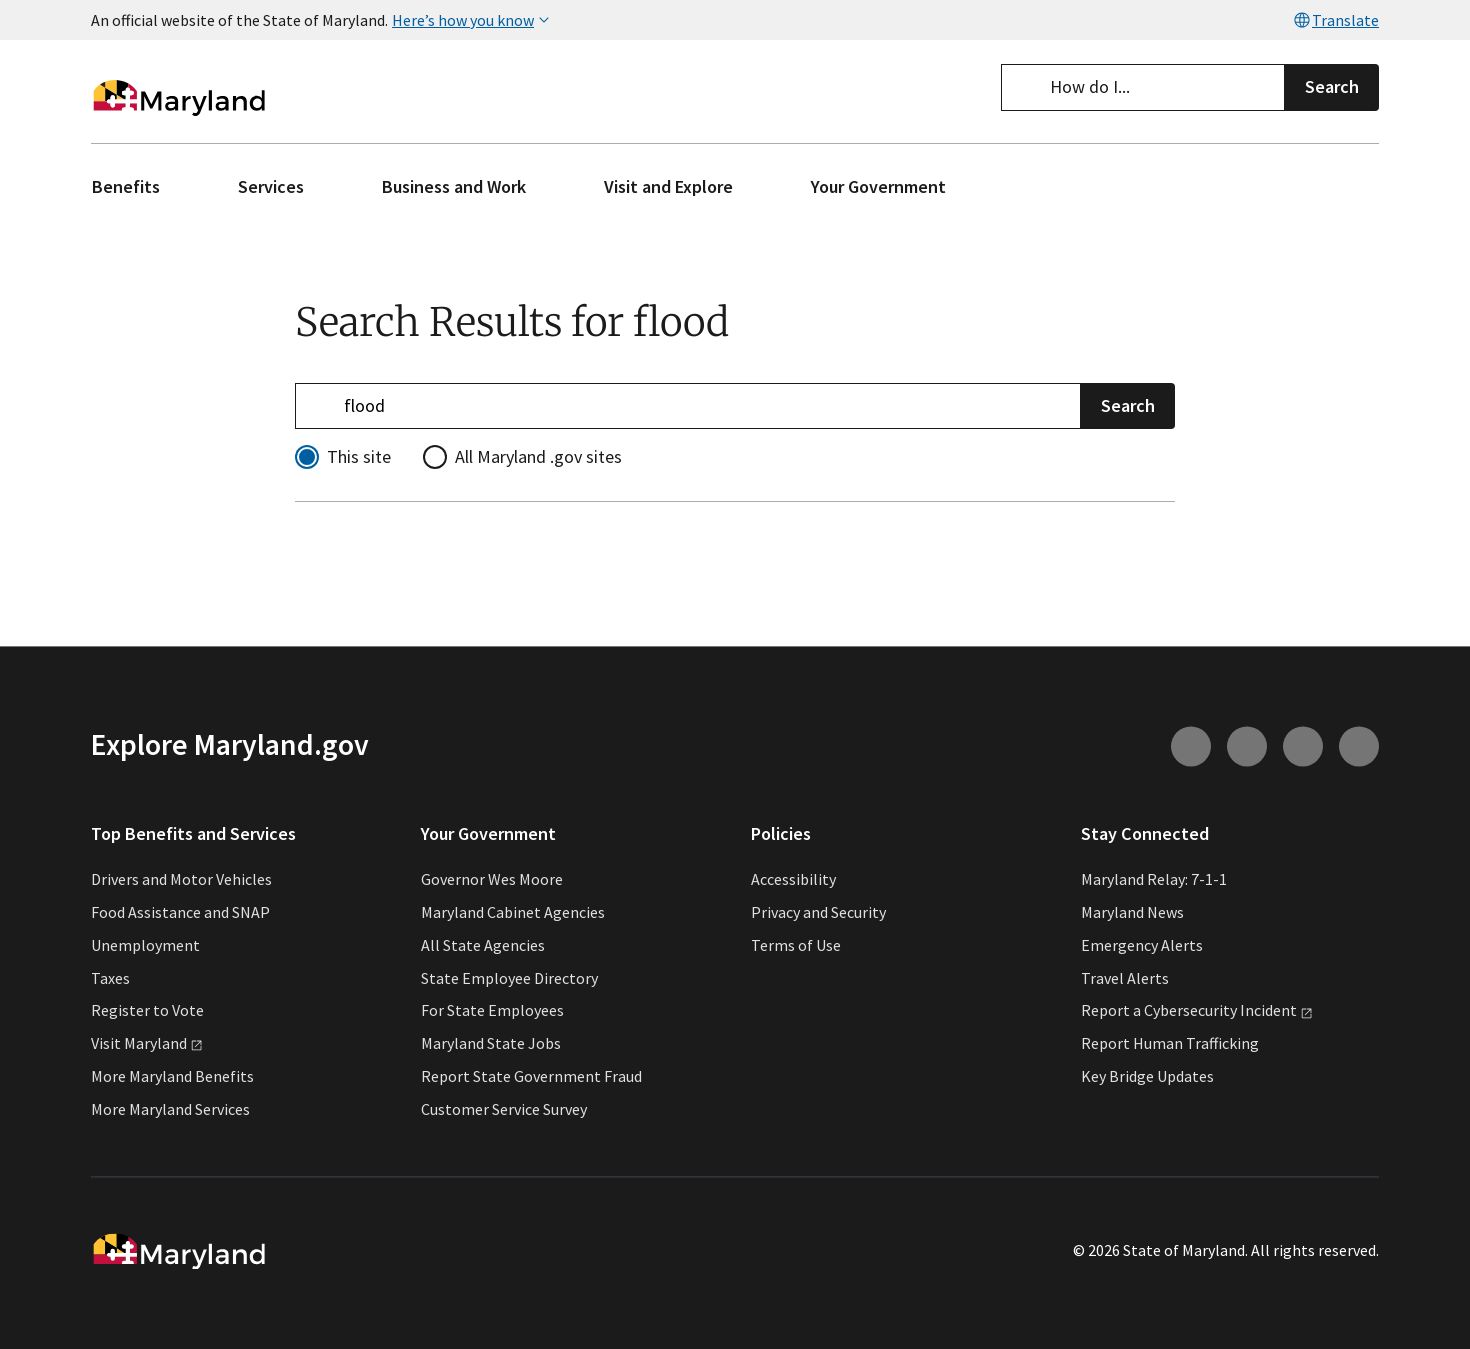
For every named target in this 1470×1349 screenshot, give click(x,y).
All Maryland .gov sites (538, 456)
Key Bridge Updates (1147, 1076)
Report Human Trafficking (1170, 1044)
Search (1332, 86)
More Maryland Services (170, 1109)
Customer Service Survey (504, 1109)
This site (359, 456)
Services (271, 186)
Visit (147, 1044)
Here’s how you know (473, 20)
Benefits (126, 186)
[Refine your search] (688, 405)
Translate (1335, 20)
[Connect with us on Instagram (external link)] (1191, 746)
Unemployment (145, 945)
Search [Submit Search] (1128, 404)
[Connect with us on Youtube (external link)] (1247, 746)
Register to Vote (147, 1011)
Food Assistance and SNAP (180, 912)
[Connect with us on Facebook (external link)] (1303, 746)
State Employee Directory (509, 978)
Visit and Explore (668, 186)
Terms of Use (796, 945)
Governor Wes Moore (492, 880)
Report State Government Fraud (531, 1076)
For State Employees (492, 1011)
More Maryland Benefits (172, 1076)
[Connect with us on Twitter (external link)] (1359, 746)
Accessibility (793, 880)
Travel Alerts (1125, 978)
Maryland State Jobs (491, 1044)
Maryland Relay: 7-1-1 (1154, 880)
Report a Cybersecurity (1197, 1011)
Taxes (110, 978)
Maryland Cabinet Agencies (513, 912)
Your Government (878, 186)
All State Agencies (483, 945)
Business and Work (454, 186)
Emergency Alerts (1142, 945)
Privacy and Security (818, 912)
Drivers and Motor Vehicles (181, 880)
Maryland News (1132, 912)
